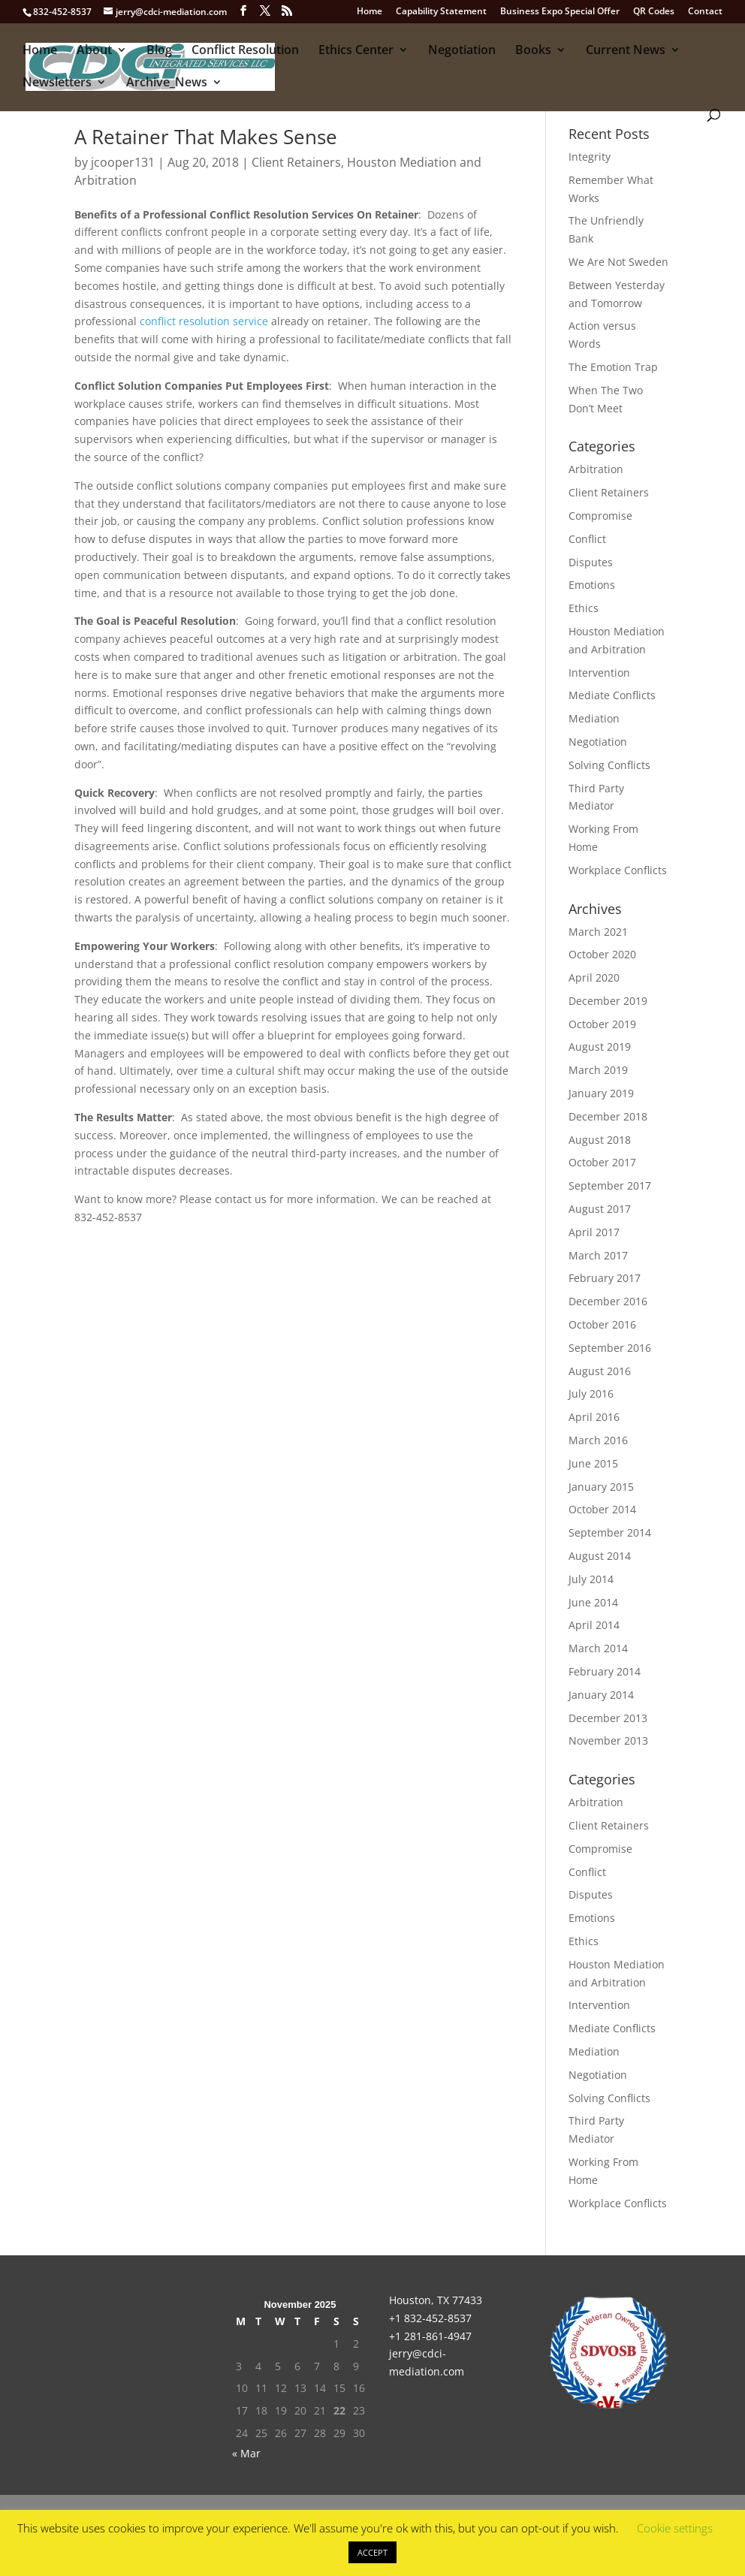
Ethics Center (356, 51)
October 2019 (602, 1024)
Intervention (599, 672)
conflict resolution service (204, 321)
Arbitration (596, 469)
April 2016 (594, 1417)
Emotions (592, 585)
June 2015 (593, 1463)
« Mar (246, 2453)
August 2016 (600, 1371)
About (94, 51)
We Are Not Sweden (618, 262)
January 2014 (601, 1695)
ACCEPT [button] (372, 2552)
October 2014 (602, 1509)
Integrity (590, 156)
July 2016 (591, 1393)
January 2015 (601, 1487)
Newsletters (57, 83)
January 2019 (601, 1093)
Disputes (591, 562)
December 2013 (608, 1718)
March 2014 (598, 1648)
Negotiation (462, 51)
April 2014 (594, 1625)
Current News (625, 51)
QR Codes (653, 12)
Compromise (600, 515)
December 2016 (608, 1301)
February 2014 (605, 1671)
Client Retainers (296, 162)
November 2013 (608, 1740)
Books (533, 51)
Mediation (594, 718)
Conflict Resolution (245, 51)
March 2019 (598, 1070)
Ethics (584, 608)
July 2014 (591, 1579)
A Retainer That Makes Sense (205, 136)
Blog (159, 51)
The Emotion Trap (613, 367)
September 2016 (610, 1348)
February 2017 (605, 1278)
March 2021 (598, 932)
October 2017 (602, 1162)
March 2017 (598, 1255)
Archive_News (166, 83)
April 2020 (594, 977)
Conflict (587, 539)
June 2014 (593, 1602)
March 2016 (598, 1440)
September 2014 (610, 1532)
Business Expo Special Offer (560, 12)
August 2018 (600, 1140)
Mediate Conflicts (612, 695)
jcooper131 (123, 162)
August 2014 (600, 1556)
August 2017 (600, 1209)
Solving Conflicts (609, 765)
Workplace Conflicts (618, 870)
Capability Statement (441, 12)
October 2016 (602, 1324)
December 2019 (608, 1001)
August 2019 (600, 1046)
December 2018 (608, 1116)
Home (369, 12)
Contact (705, 12)
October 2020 (602, 954)
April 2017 (594, 1232)
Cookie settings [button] (675, 2527)
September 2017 (610, 1185)
